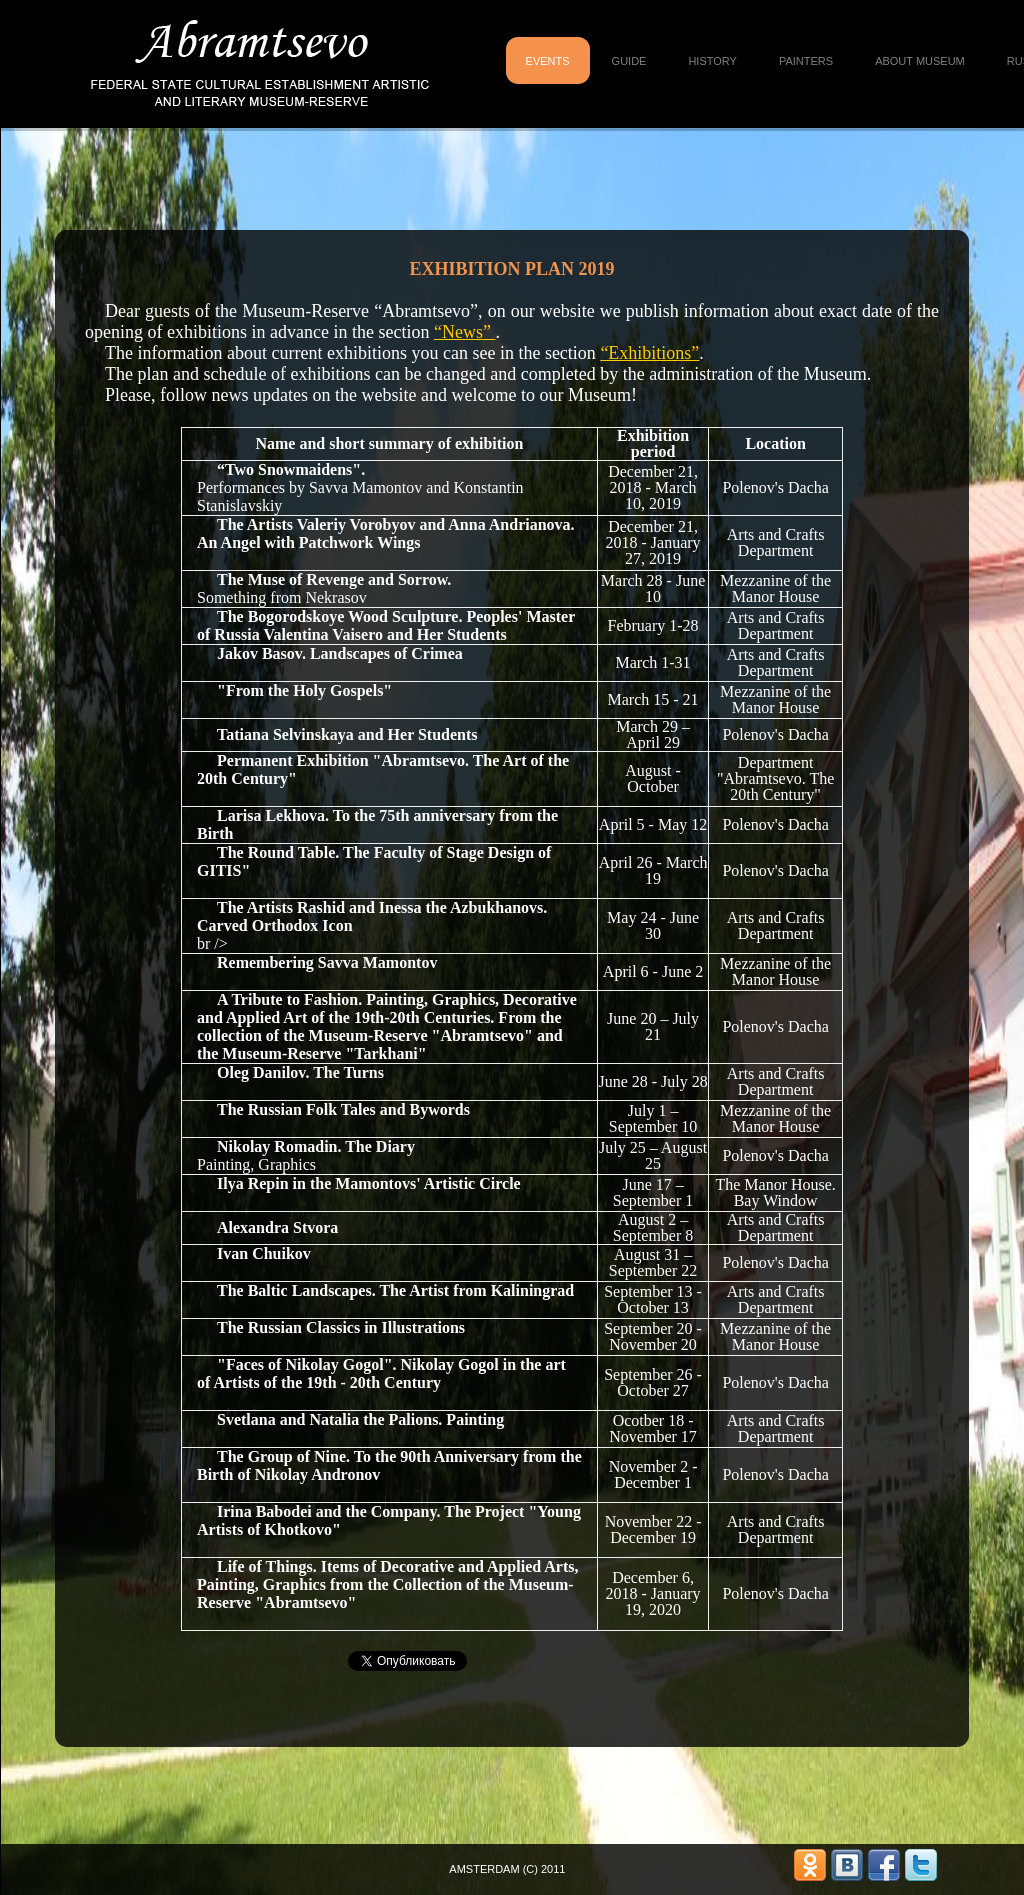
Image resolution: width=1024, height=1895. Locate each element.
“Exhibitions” (649, 353)
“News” (464, 332)
